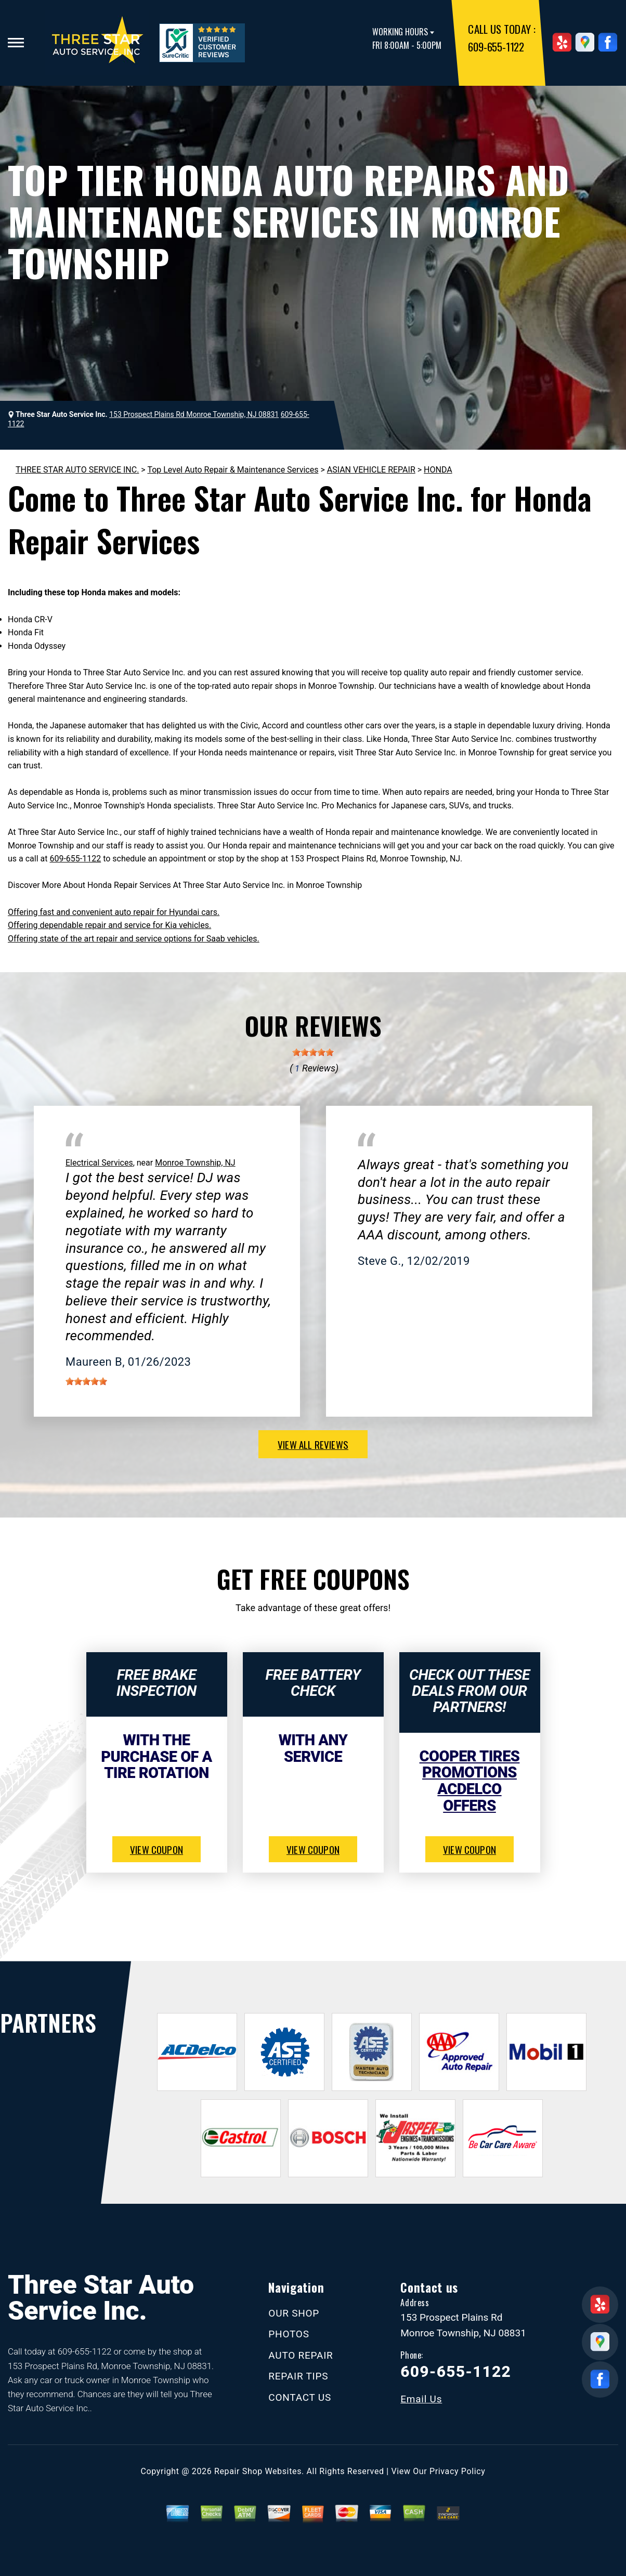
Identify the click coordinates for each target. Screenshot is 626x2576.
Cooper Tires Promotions (470, 1764)
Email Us (421, 2399)
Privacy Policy (457, 2471)
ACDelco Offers (469, 1797)
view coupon (156, 1849)
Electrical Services (99, 1163)
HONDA (438, 470)
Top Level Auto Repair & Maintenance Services (232, 470)
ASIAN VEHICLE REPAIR (371, 470)
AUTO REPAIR (300, 2355)
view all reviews (313, 1444)
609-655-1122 (496, 46)
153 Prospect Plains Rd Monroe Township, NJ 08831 (194, 414)
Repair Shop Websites (258, 2471)
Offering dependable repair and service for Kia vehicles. (109, 925)
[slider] (313, 1052)
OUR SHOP (293, 2313)
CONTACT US (299, 2397)
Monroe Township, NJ (195, 1163)
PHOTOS (288, 2334)
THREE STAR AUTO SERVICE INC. (77, 470)
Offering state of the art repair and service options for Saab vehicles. (133, 939)
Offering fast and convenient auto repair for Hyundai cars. (113, 912)
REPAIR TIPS (298, 2376)
